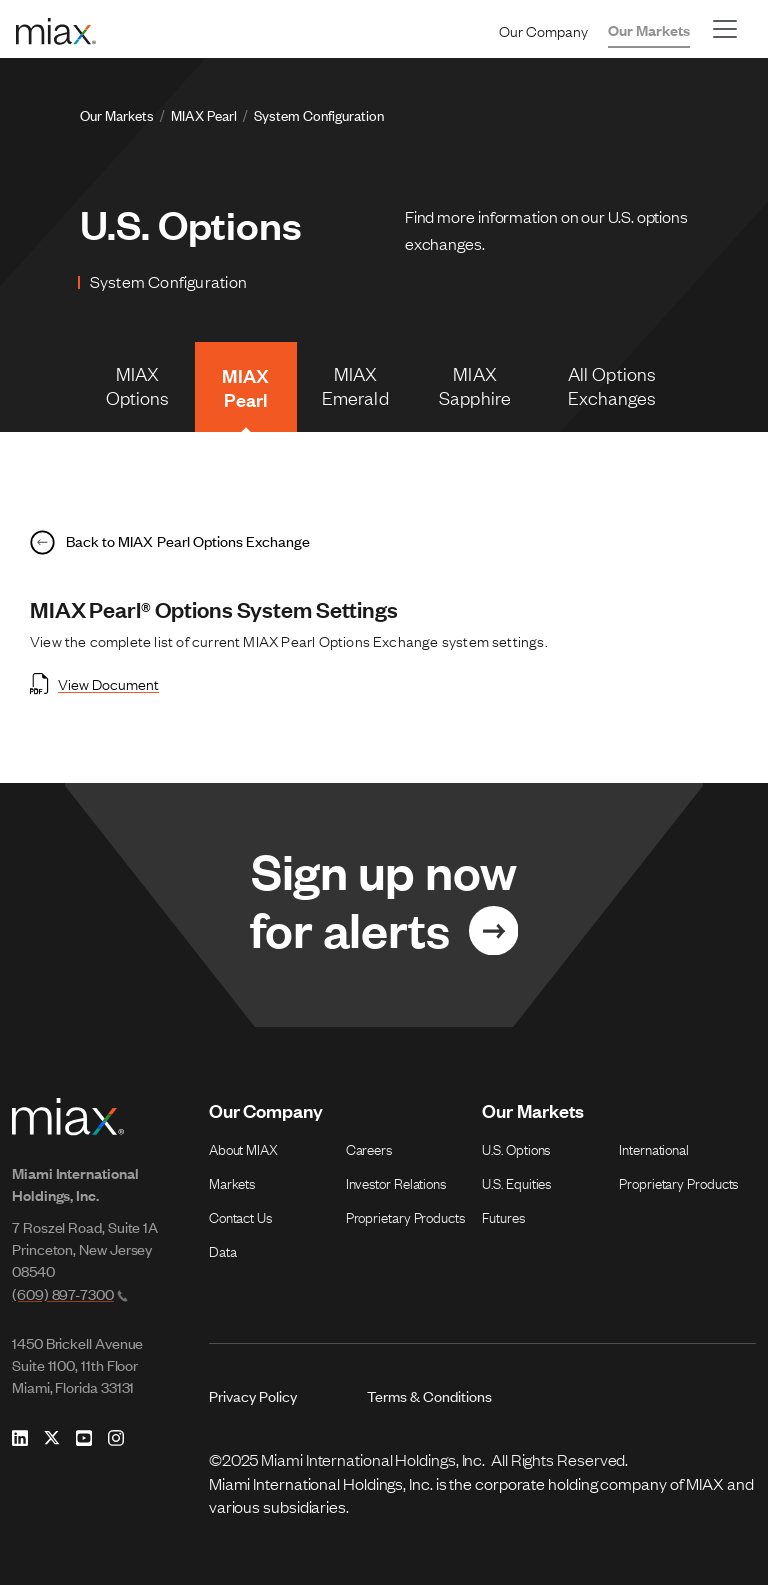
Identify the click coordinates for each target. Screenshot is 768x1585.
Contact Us (240, 1216)
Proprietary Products (405, 1216)
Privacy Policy (253, 1395)
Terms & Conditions (429, 1395)
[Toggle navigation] (725, 29)
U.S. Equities (516, 1182)
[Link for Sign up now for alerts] (384, 905)
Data (223, 1250)
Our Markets (649, 29)
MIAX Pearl (204, 114)
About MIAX (243, 1148)
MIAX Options (138, 385)
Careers (369, 1148)
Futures (503, 1216)
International (654, 1148)
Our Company (543, 30)
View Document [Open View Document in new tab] (94, 683)
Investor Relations (396, 1182)
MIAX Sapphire (475, 385)
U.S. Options (516, 1148)
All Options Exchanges (612, 385)
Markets (232, 1182)
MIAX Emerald (355, 385)
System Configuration (319, 114)
